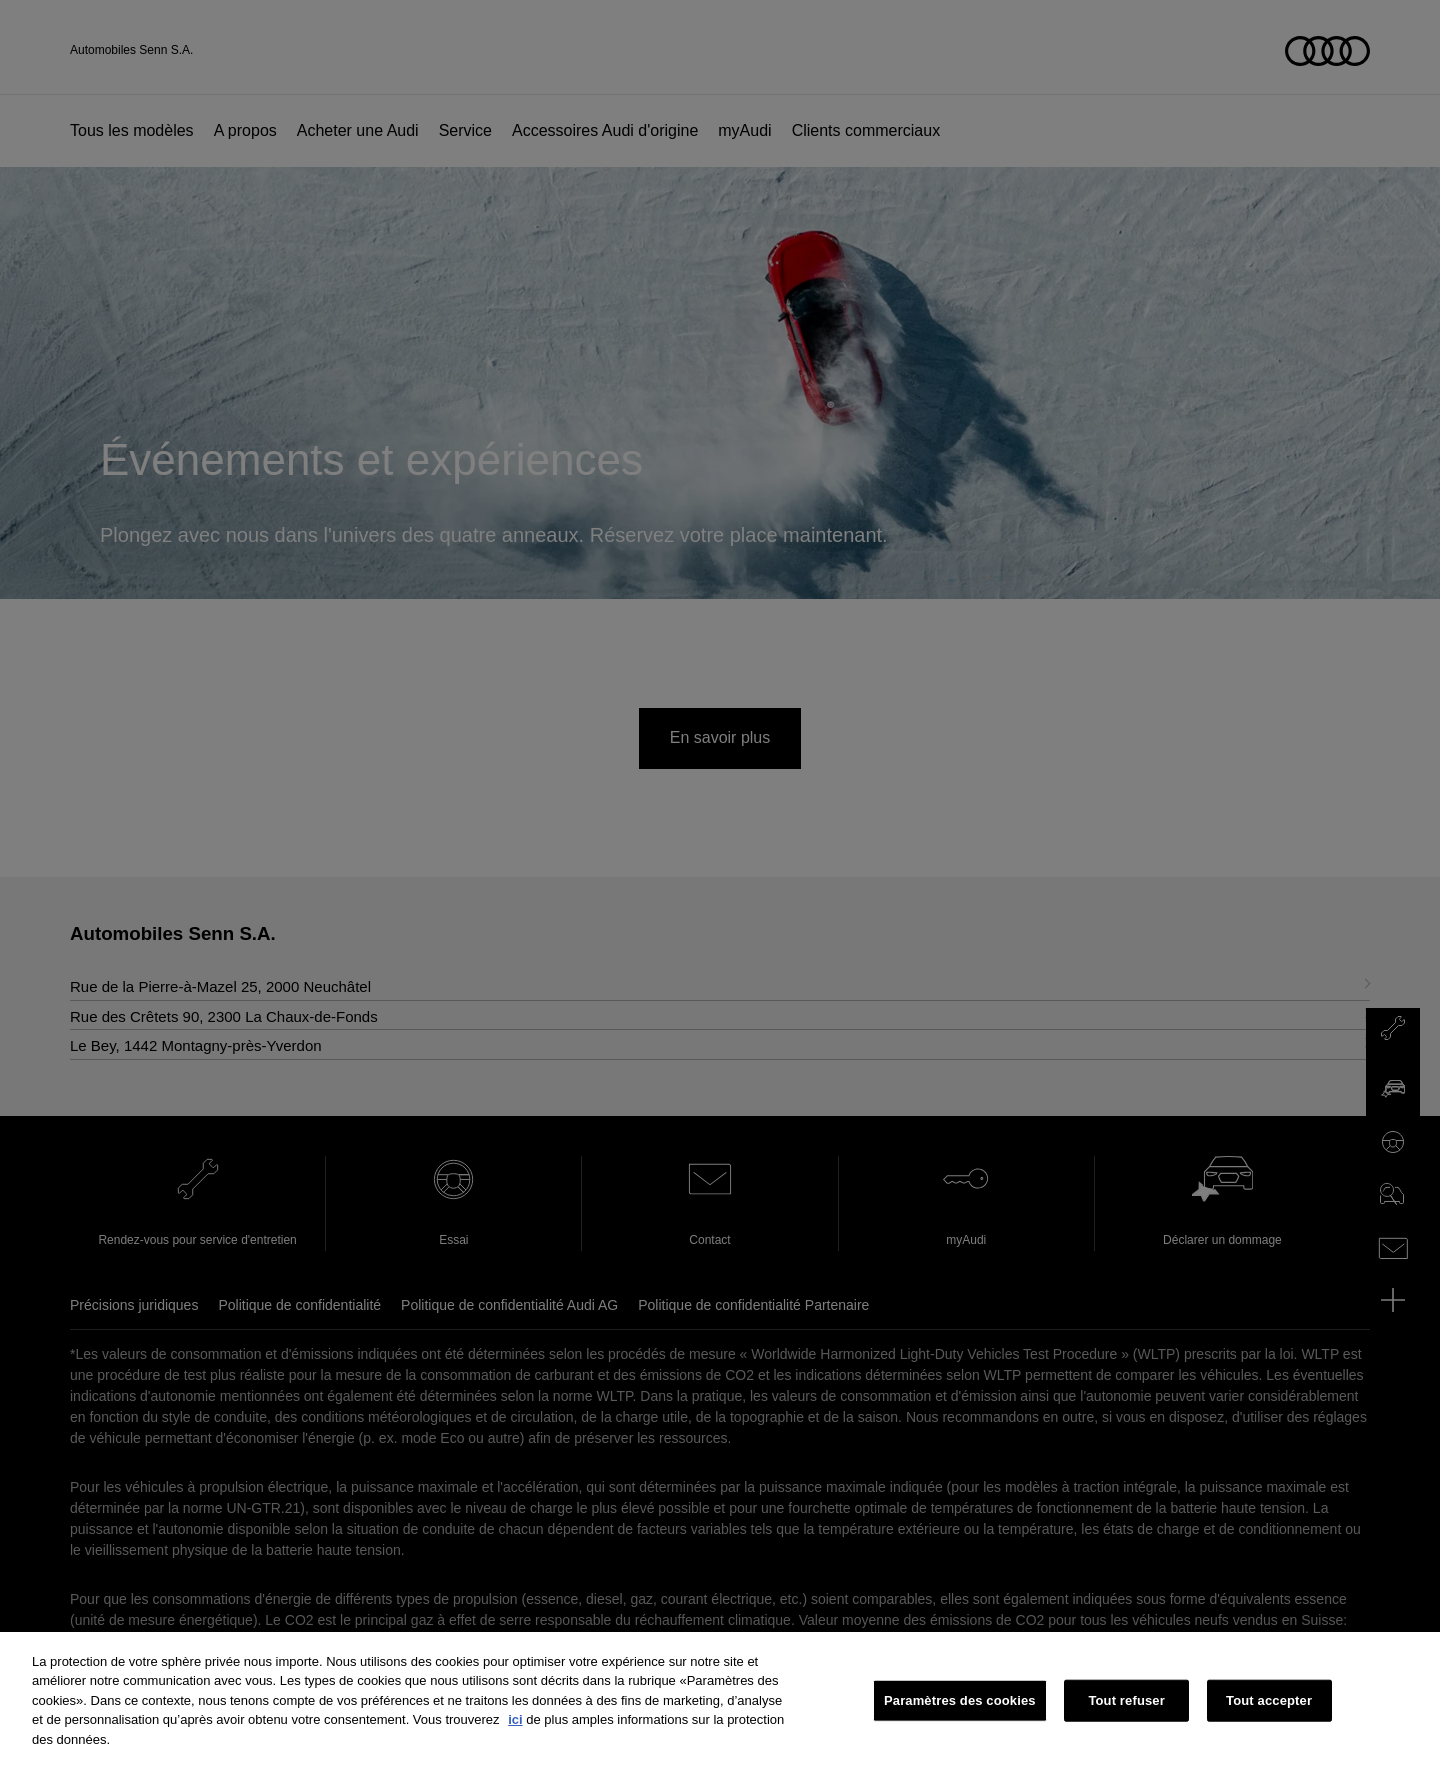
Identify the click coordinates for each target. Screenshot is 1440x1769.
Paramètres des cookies (960, 1715)
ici (515, 1734)
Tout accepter (1269, 1715)
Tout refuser (1126, 1715)
